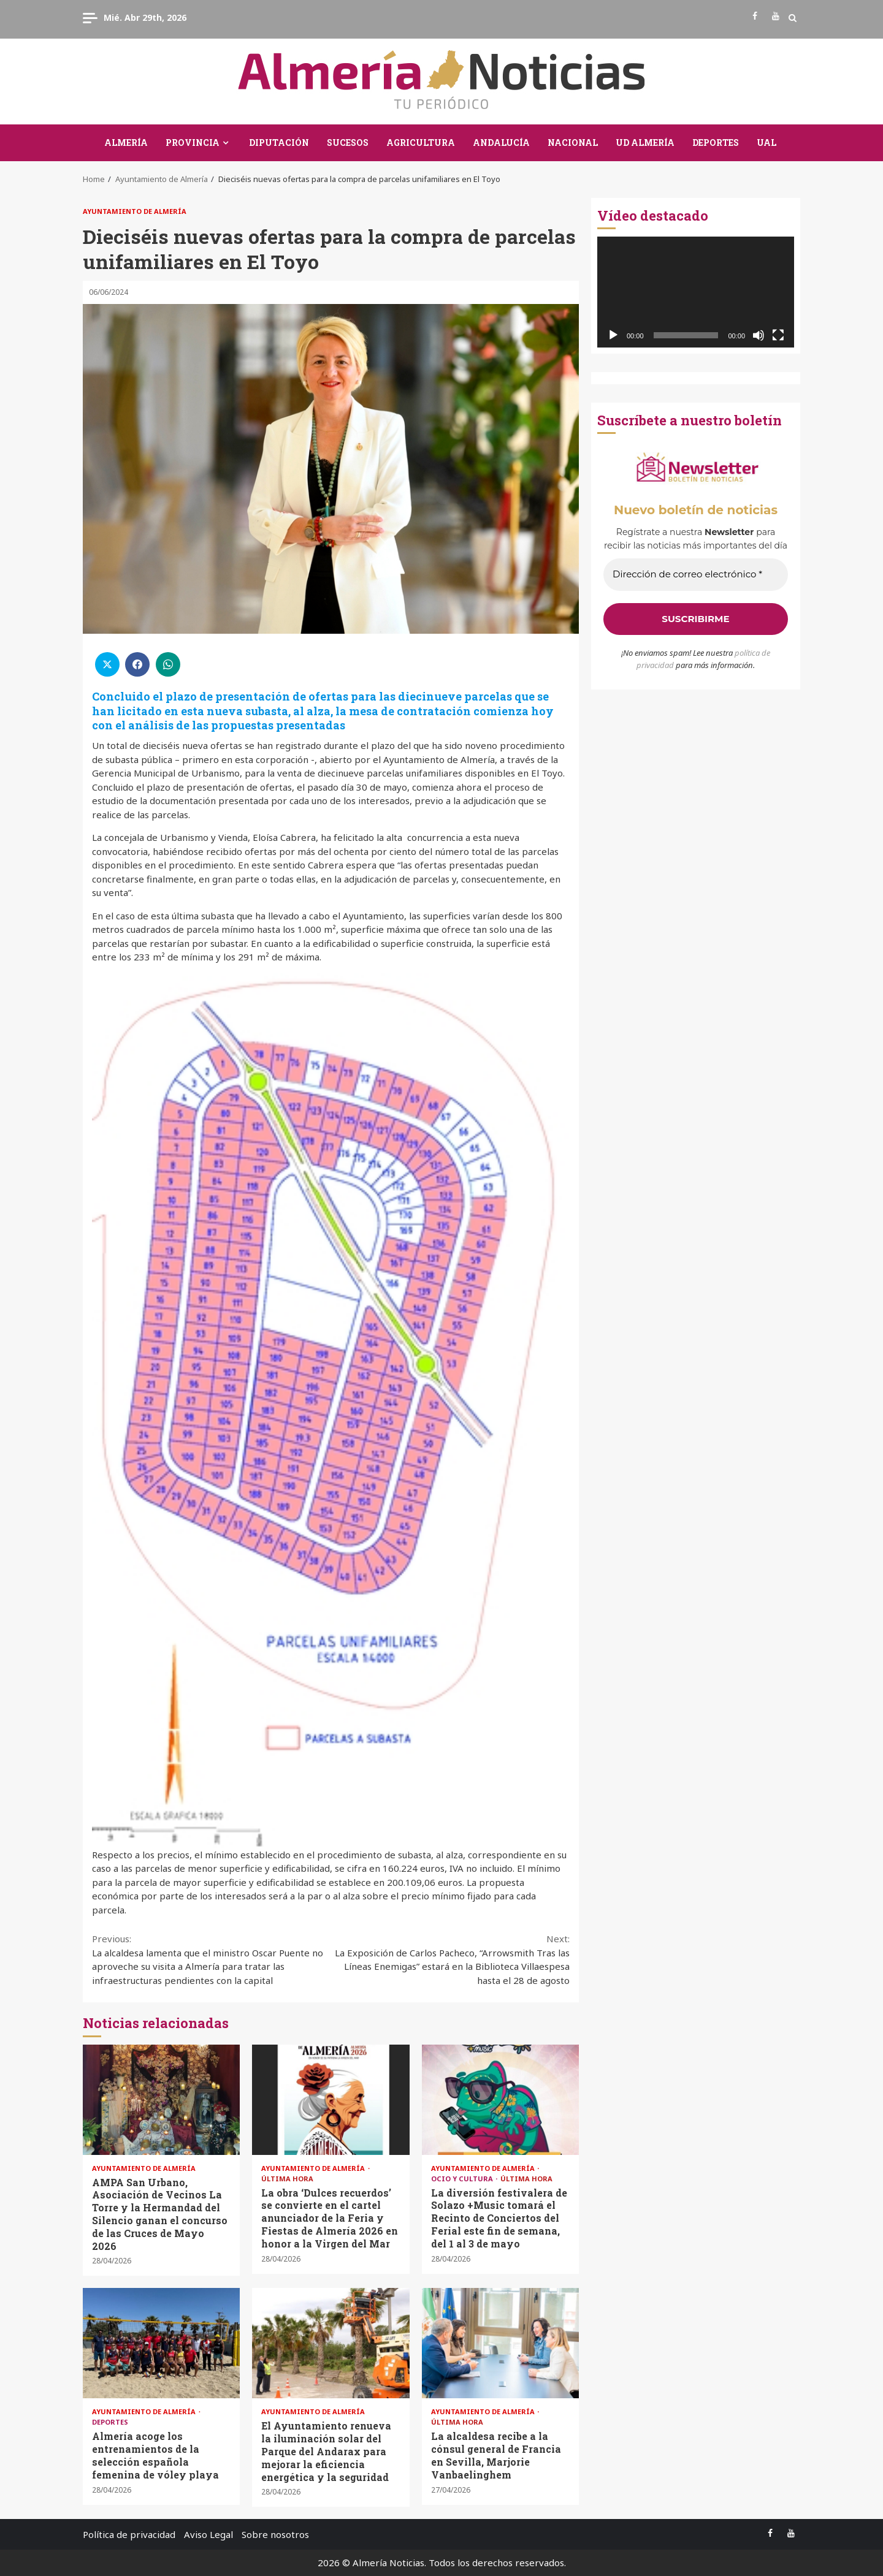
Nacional (573, 142)
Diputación (279, 142)
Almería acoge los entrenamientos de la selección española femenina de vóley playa (161, 2343)
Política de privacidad (129, 2534)
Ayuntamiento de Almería (134, 211)
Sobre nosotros (275, 2534)
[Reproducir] (613, 335)
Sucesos (348, 142)
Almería (126, 142)
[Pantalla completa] (778, 335)
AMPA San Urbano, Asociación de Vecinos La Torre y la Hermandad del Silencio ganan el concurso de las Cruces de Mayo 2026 (161, 2100)
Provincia (193, 142)
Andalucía (501, 142)
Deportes (715, 142)
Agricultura (420, 142)
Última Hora (287, 2178)
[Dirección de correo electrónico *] (695, 574)
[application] (695, 292)
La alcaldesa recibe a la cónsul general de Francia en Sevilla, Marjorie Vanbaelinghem (500, 2343)
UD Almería (645, 142)
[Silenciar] (758, 335)
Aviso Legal (208, 2534)
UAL (766, 142)
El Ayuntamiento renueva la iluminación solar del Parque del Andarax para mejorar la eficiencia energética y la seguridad (330, 2343)
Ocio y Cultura (463, 2178)
